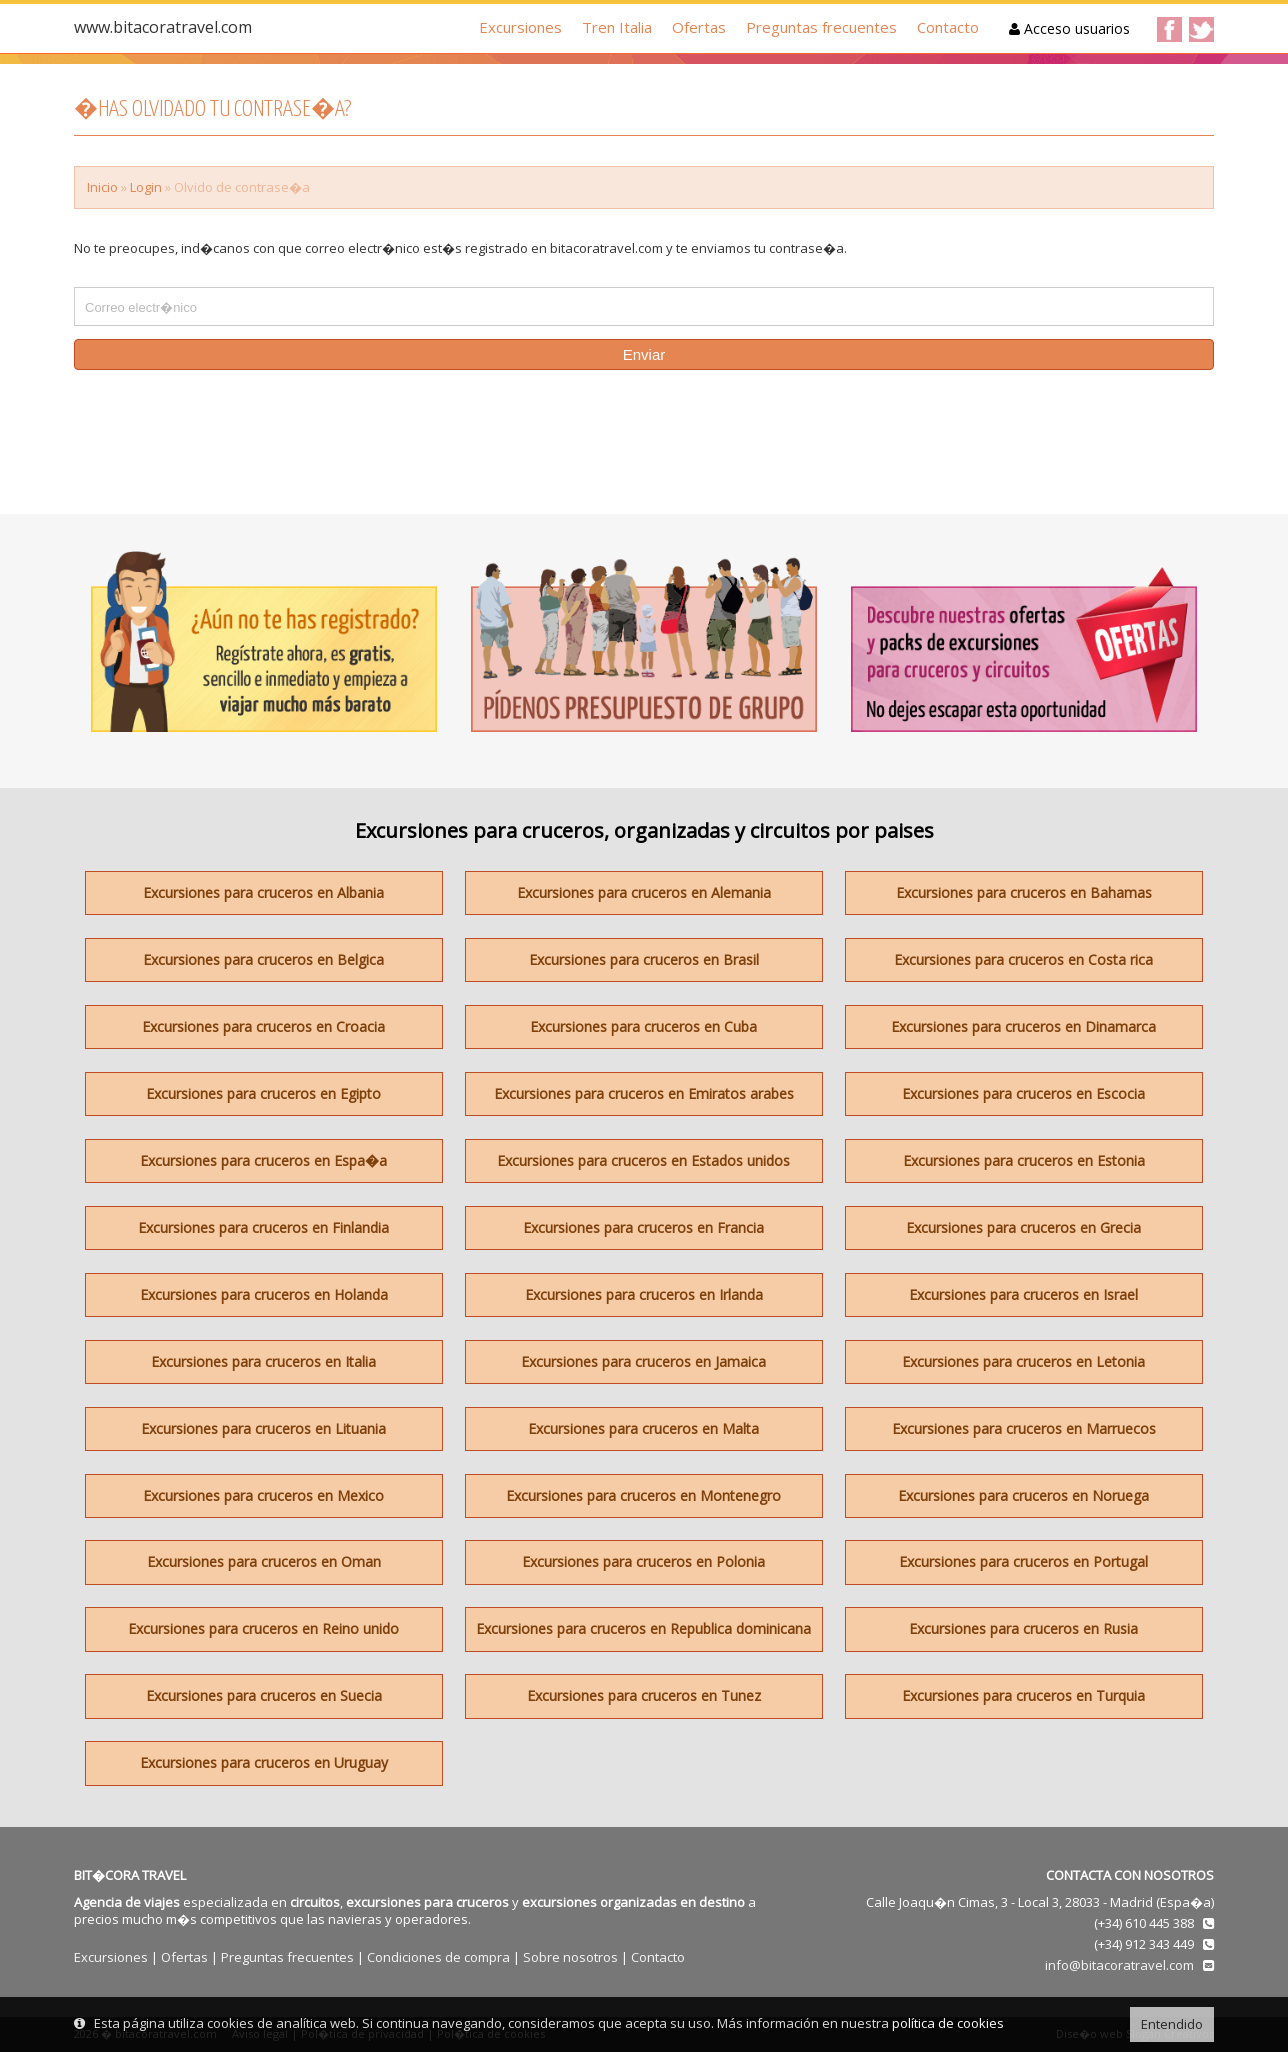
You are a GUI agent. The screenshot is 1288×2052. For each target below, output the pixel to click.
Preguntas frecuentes (821, 27)
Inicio (102, 187)
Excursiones (520, 27)
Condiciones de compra (438, 1957)
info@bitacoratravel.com (1119, 1965)
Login (146, 187)
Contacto (948, 27)
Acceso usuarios (1069, 28)
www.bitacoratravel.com (163, 27)
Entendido (1172, 2024)
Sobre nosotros (570, 1957)
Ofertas (699, 27)
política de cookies (948, 2023)
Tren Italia (617, 27)
